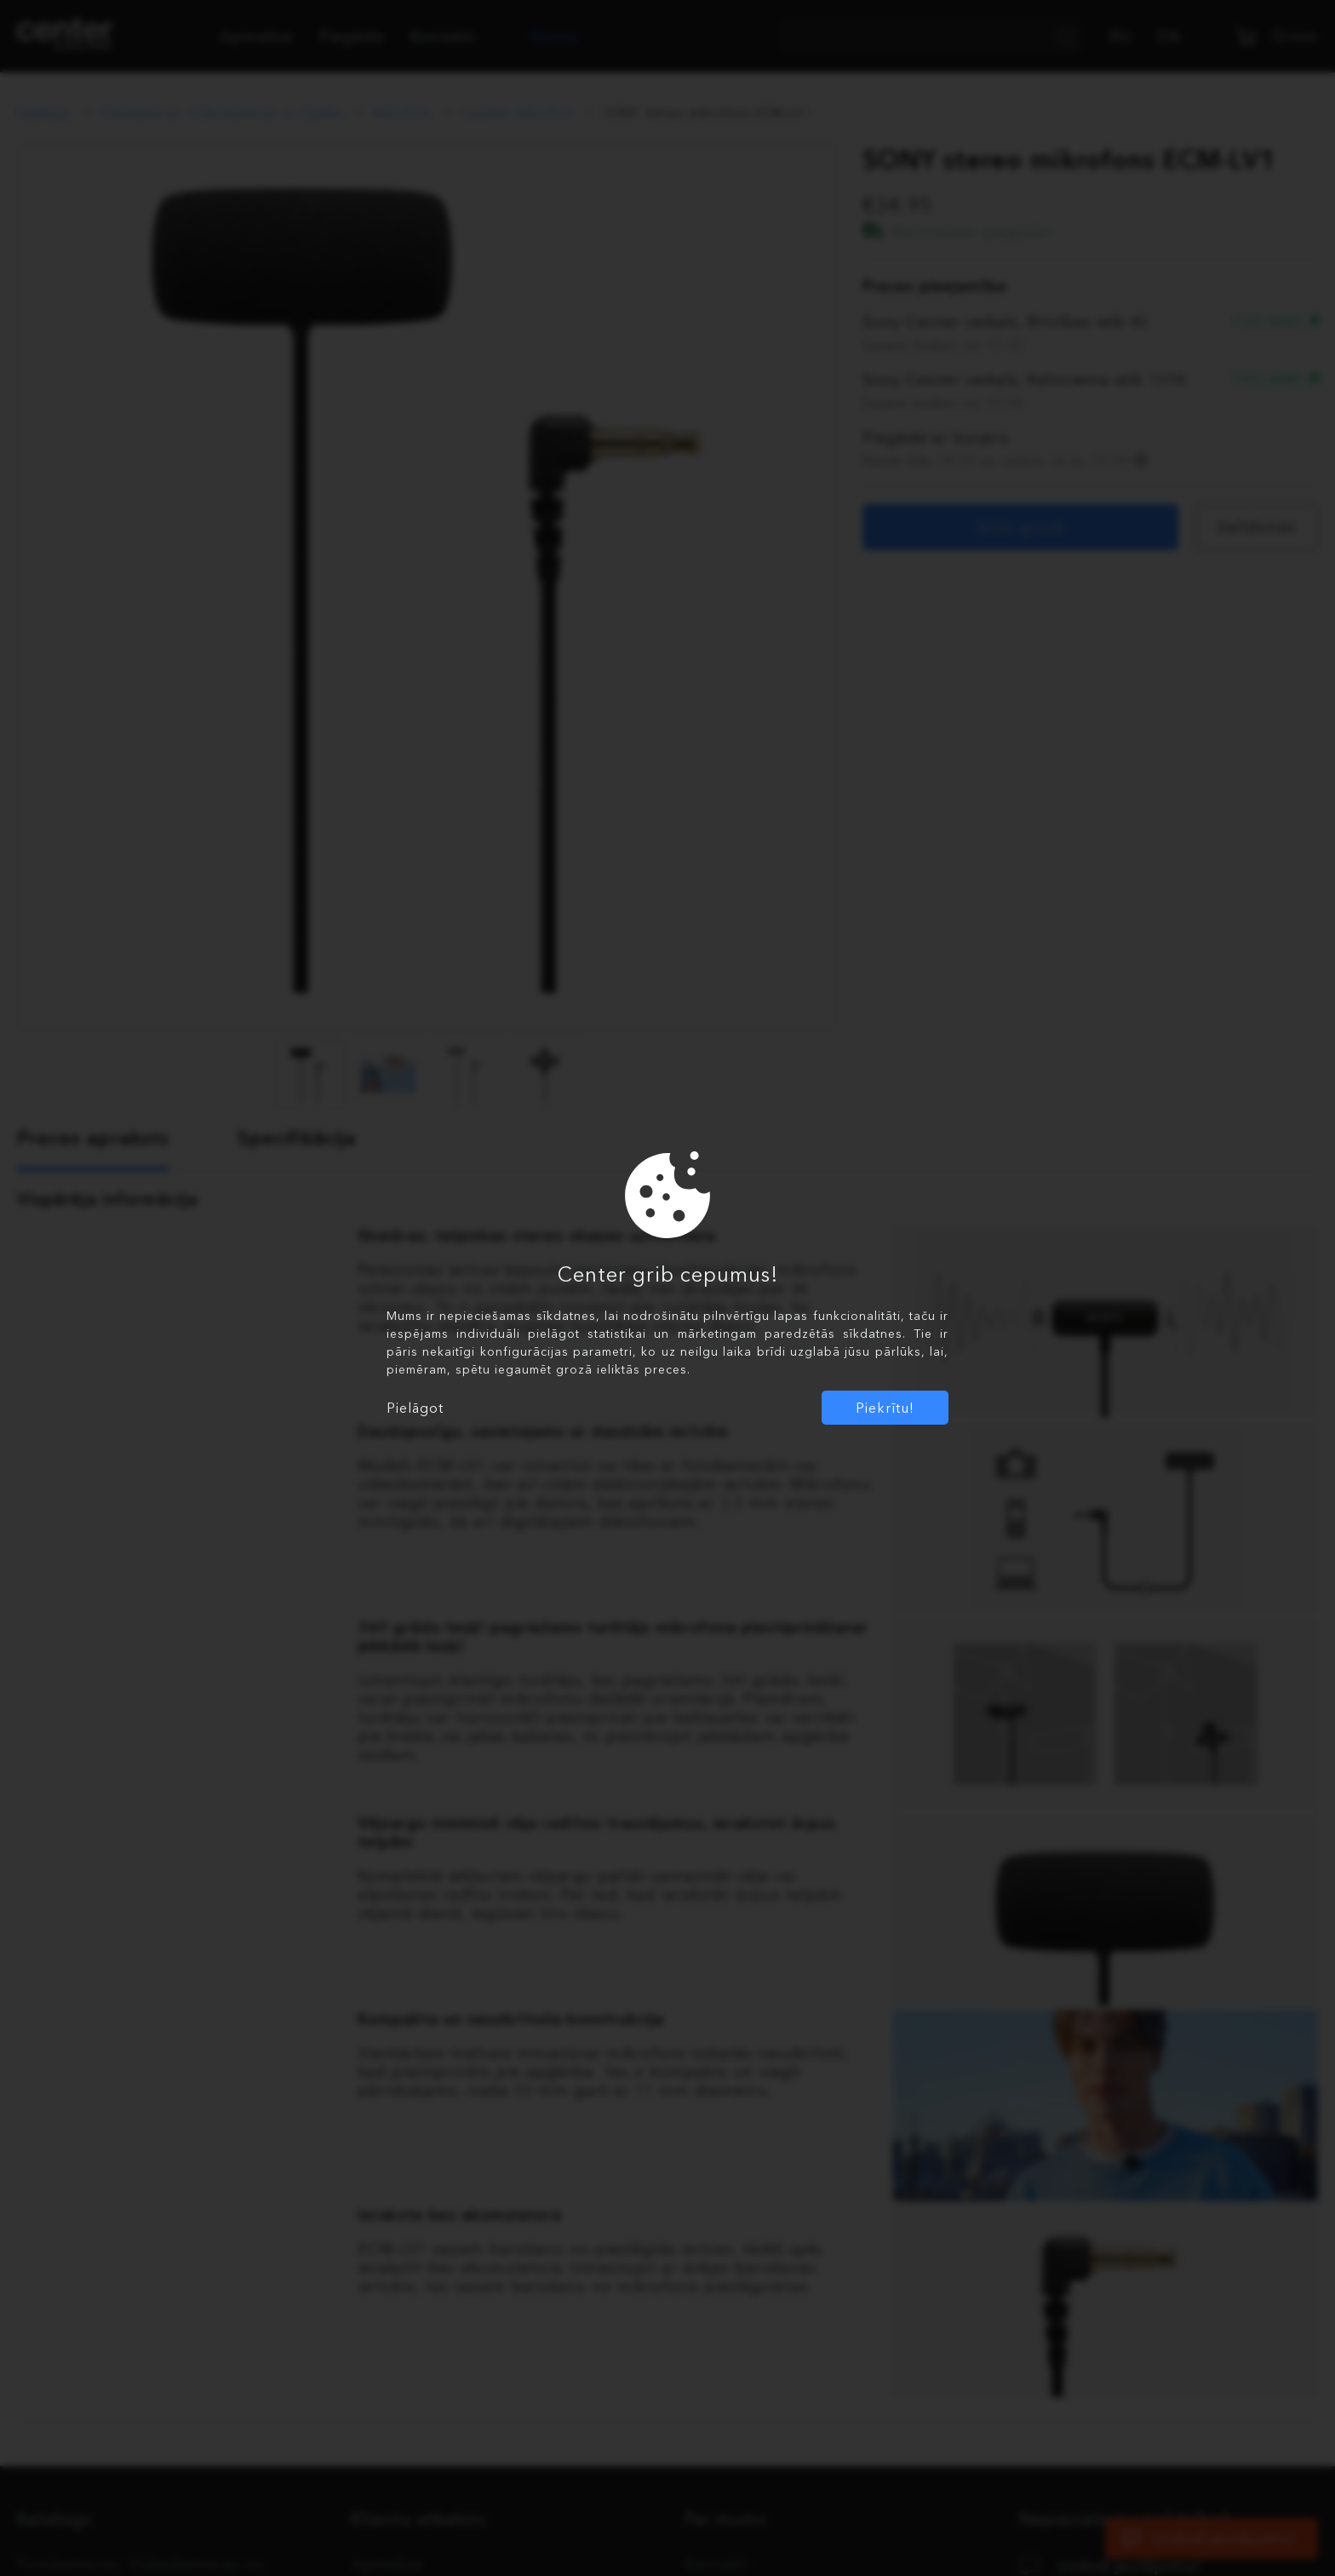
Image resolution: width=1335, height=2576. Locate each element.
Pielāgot (415, 1407)
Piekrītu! (885, 1407)
